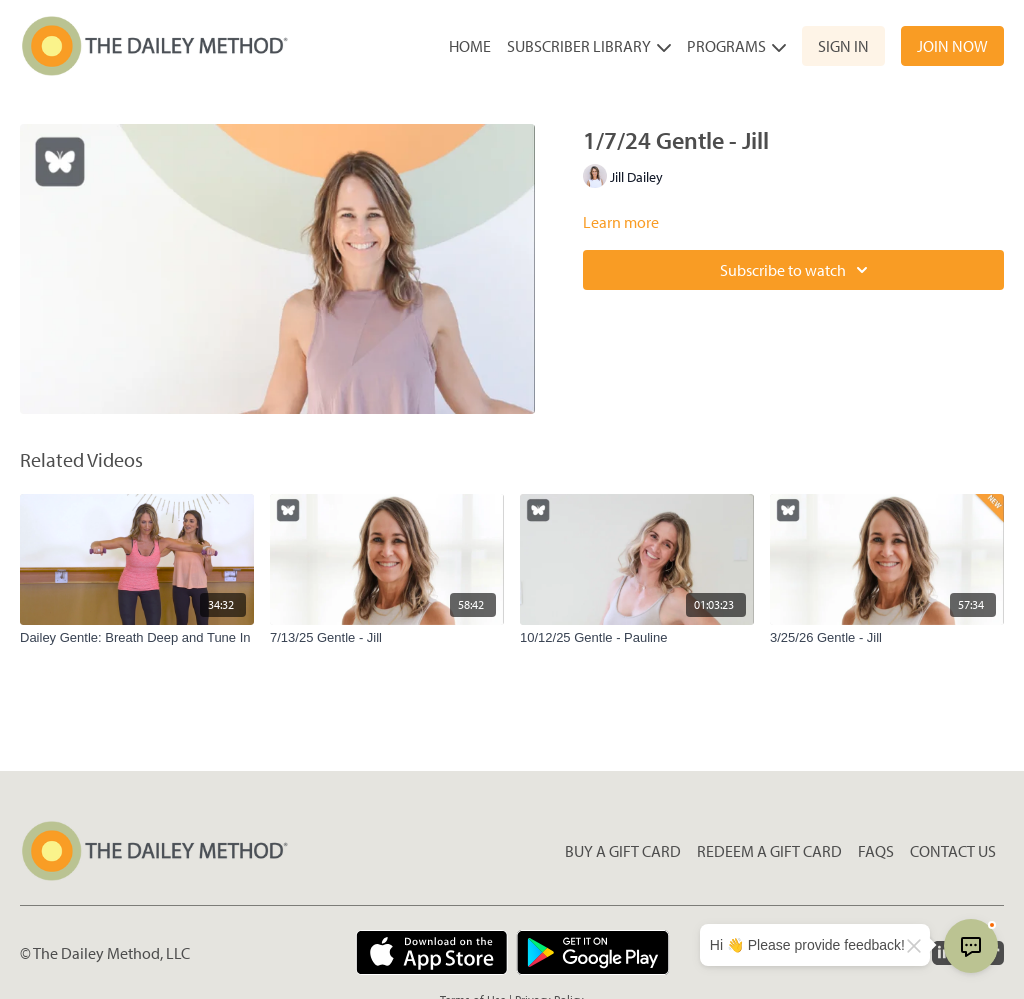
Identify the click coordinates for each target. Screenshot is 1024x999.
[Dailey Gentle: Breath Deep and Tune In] (137, 638)
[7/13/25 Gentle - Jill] (387, 638)
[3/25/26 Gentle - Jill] (887, 638)
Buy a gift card (623, 851)
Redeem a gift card (769, 851)
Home (470, 46)
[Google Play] (593, 952)
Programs (736, 46)
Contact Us (953, 851)
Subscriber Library (589, 46)
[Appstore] (431, 952)
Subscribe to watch (797, 270)
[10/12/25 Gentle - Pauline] (637, 638)
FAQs (876, 851)
